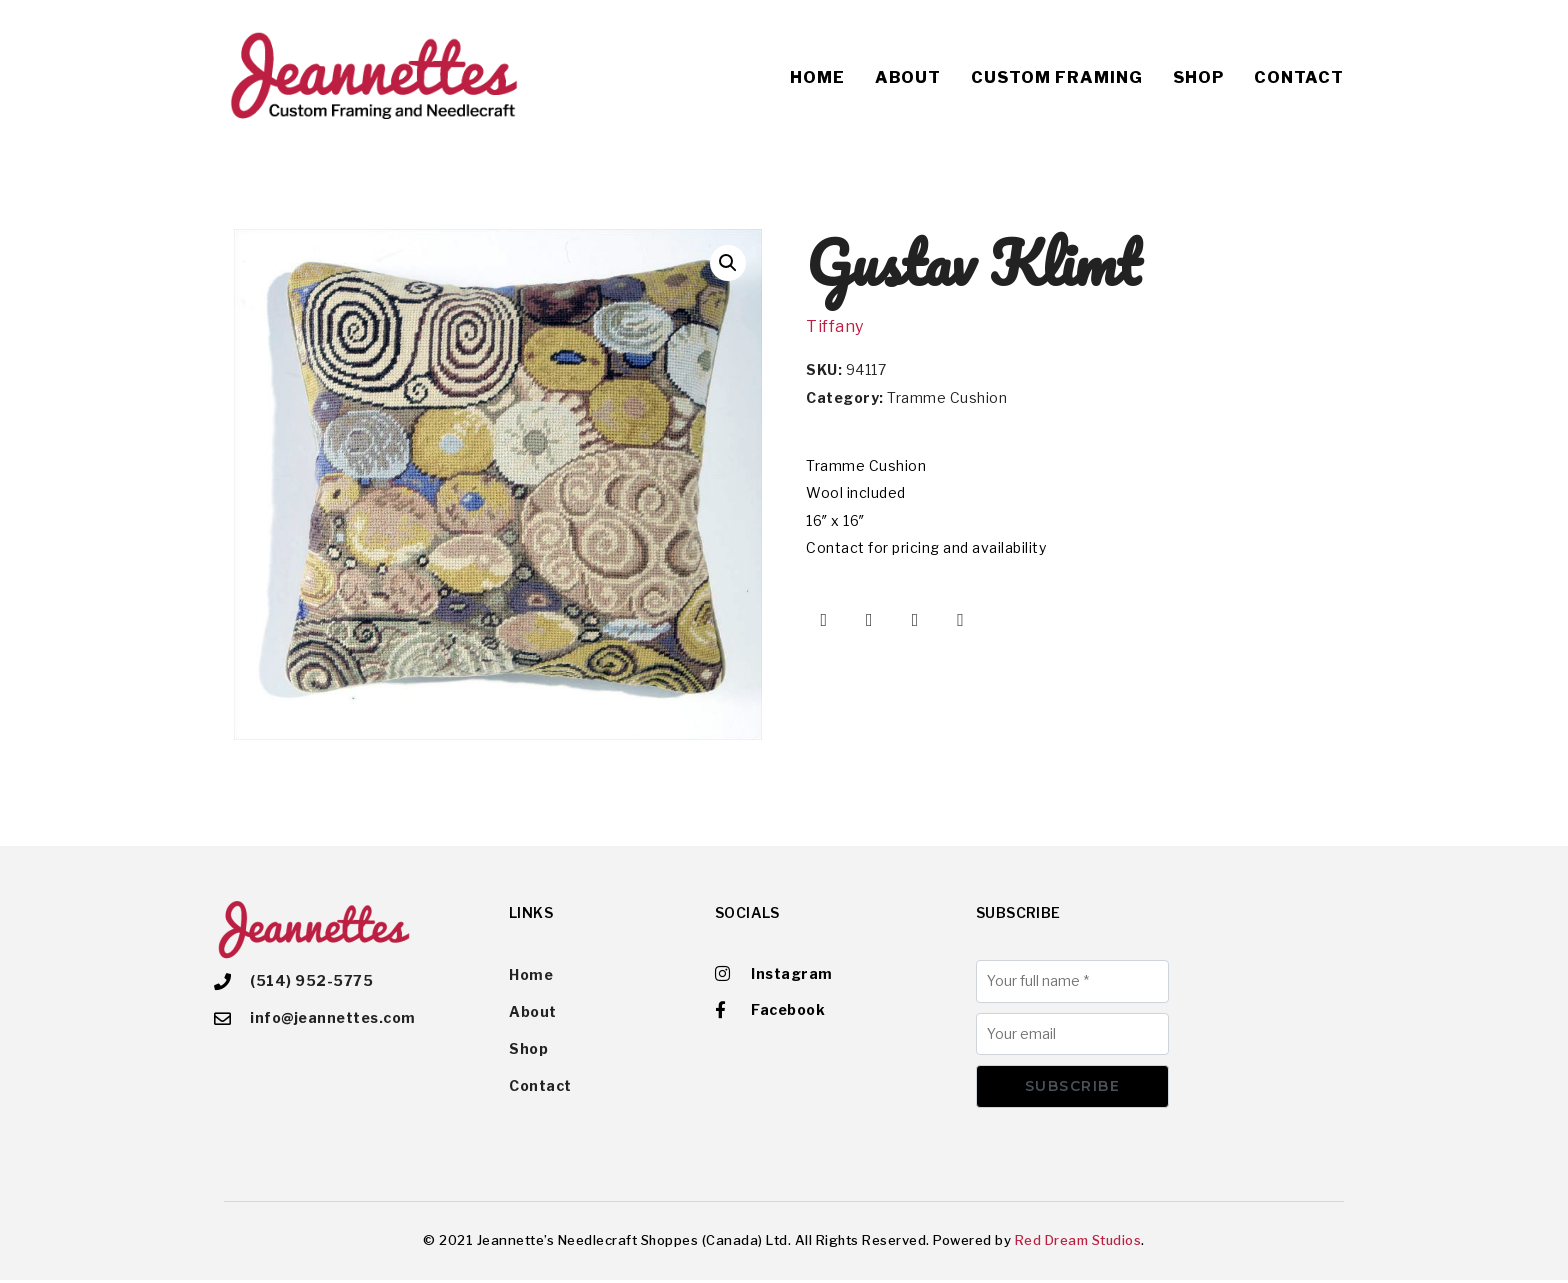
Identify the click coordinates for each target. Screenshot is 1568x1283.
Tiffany (835, 326)
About (908, 77)
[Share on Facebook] (824, 620)
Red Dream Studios (1078, 1242)
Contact (1299, 77)
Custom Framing (1057, 77)
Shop (1198, 77)
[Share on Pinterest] (915, 620)
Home (817, 77)
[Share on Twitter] (870, 620)
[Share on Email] (961, 620)
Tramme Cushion (947, 397)
